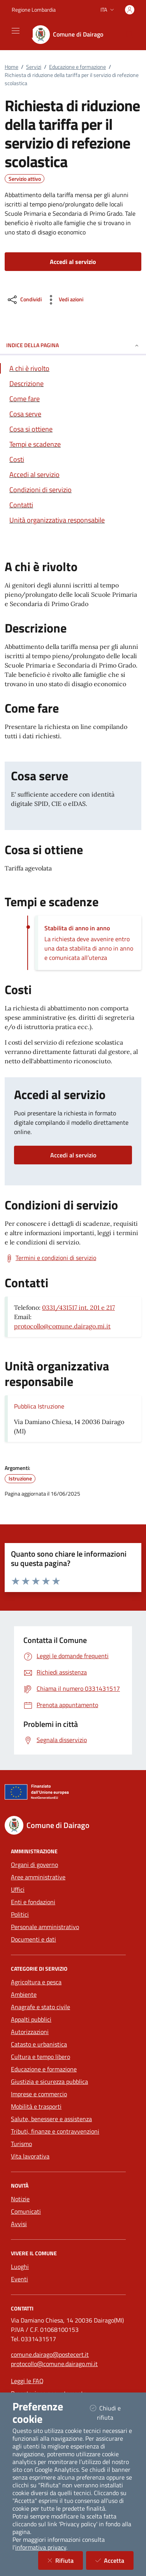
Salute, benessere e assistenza (51, 2118)
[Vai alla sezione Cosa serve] (73, 414)
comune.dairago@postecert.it (50, 2354)
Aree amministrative (38, 1877)
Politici (20, 1914)
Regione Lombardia (34, 9)
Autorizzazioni (30, 2031)
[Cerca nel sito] (129, 34)
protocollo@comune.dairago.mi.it (62, 1326)
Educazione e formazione (77, 67)
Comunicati (26, 2211)
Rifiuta (65, 2560)
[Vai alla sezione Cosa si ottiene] (73, 429)
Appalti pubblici (31, 2019)
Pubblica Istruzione (39, 1406)
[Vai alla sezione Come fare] (73, 398)
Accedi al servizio (73, 1155)
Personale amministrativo (45, 1926)
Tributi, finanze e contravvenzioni (55, 2131)
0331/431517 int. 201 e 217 (78, 1307)
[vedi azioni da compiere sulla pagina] (64, 300)
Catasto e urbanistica (39, 2044)
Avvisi (19, 2223)
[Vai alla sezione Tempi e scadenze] (73, 444)
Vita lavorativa (30, 2156)
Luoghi (20, 2266)
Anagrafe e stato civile (40, 2007)
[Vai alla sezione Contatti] (73, 505)
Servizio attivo (25, 179)
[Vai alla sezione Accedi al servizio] (73, 474)
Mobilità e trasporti (36, 2106)
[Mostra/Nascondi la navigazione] (15, 30)
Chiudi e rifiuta (111, 2412)
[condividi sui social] (24, 300)
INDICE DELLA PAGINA (73, 345)
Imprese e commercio (39, 2094)
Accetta (114, 2560)
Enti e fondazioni (33, 1902)
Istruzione (20, 1478)
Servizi (33, 67)
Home (11, 67)
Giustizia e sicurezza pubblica (49, 2081)
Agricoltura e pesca (36, 1982)
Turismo (21, 2143)
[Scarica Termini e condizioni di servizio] (50, 1258)
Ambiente (24, 1994)
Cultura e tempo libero (40, 2056)
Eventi (19, 2279)
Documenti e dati (33, 1939)
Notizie (20, 2199)
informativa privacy (40, 2547)
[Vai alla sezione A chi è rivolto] (73, 368)
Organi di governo (34, 1864)
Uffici (18, 1889)
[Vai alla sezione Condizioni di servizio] (73, 489)
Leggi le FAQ (27, 2381)
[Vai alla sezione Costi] (73, 459)
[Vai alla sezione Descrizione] (73, 383)
